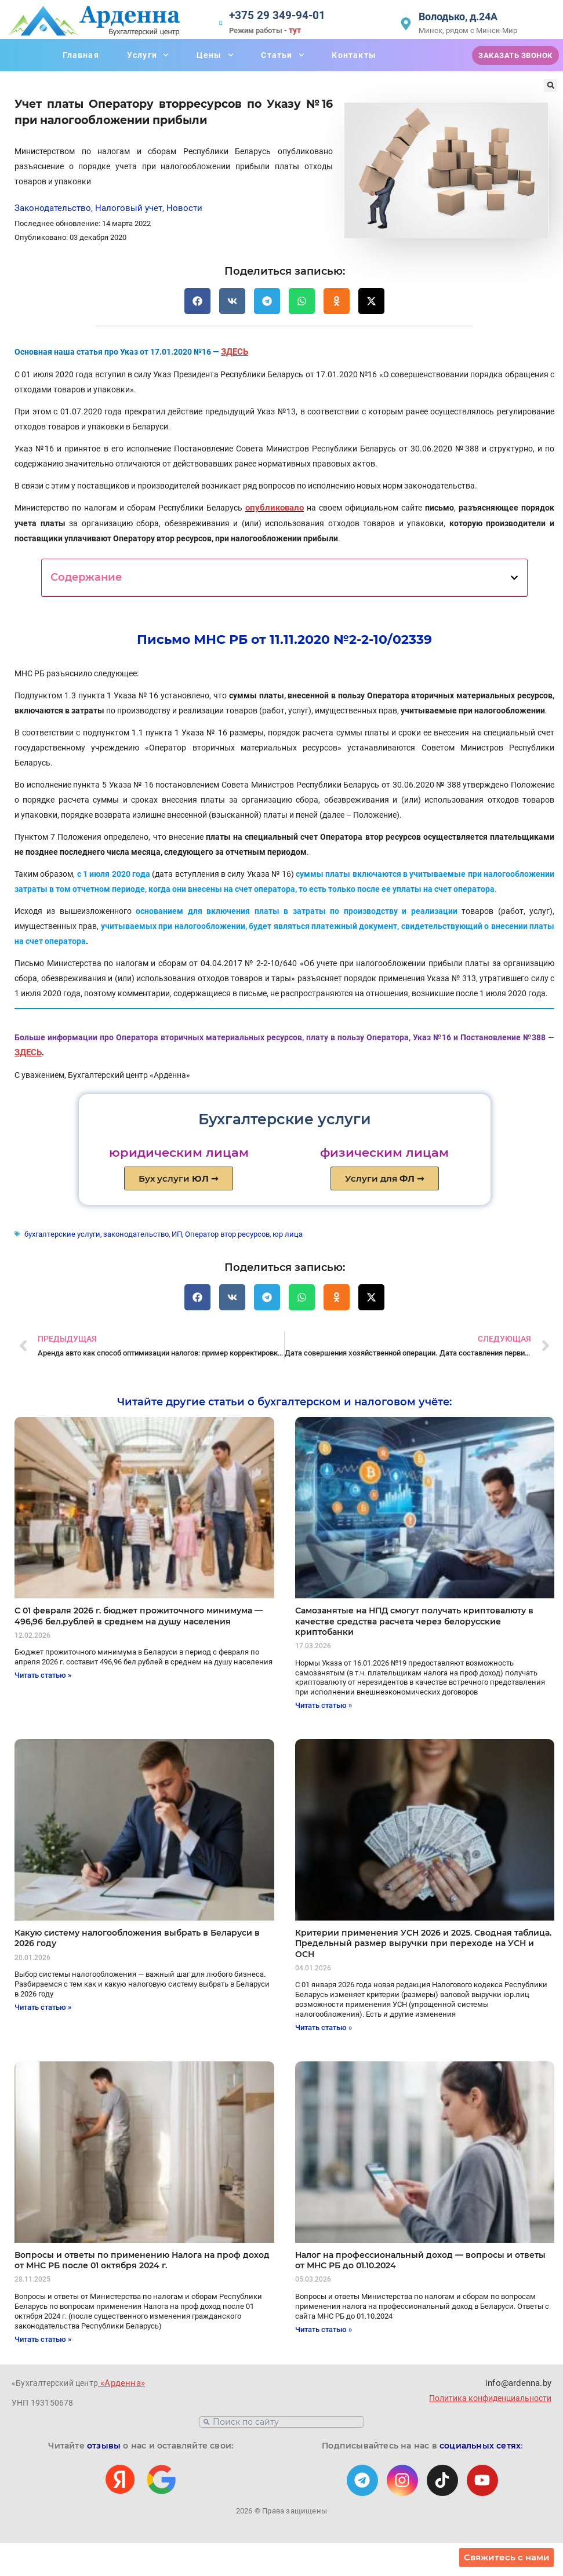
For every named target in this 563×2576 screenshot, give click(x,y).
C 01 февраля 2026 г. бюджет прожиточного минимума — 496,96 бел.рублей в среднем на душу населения (138, 1613)
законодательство (128, 1232)
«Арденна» (119, 2380)
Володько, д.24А (458, 16)
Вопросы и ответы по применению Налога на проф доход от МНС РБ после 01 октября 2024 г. (142, 2257)
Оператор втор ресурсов (216, 1232)
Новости (184, 208)
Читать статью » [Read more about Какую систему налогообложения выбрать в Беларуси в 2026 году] (42, 2005)
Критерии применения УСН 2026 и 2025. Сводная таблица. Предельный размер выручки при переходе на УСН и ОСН (423, 1940)
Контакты (354, 55)
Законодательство (52, 208)
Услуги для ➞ (384, 1176)
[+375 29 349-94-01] (225, 23)
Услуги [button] (148, 55)
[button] (550, 85)
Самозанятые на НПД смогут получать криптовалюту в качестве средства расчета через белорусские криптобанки (414, 1618)
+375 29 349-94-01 (282, 16)
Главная (81, 55)
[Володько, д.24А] (405, 23)
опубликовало (274, 507)
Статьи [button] (282, 55)
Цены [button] (215, 55)
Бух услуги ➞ (179, 1176)
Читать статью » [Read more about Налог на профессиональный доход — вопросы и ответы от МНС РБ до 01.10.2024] (323, 2326)
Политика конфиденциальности (490, 2395)
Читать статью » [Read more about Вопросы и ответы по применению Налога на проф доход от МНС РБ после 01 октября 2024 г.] (42, 2336)
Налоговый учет (128, 208)
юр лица (274, 1232)
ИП (167, 1232)
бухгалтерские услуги (59, 1232)
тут (303, 30)
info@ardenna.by (519, 2380)
